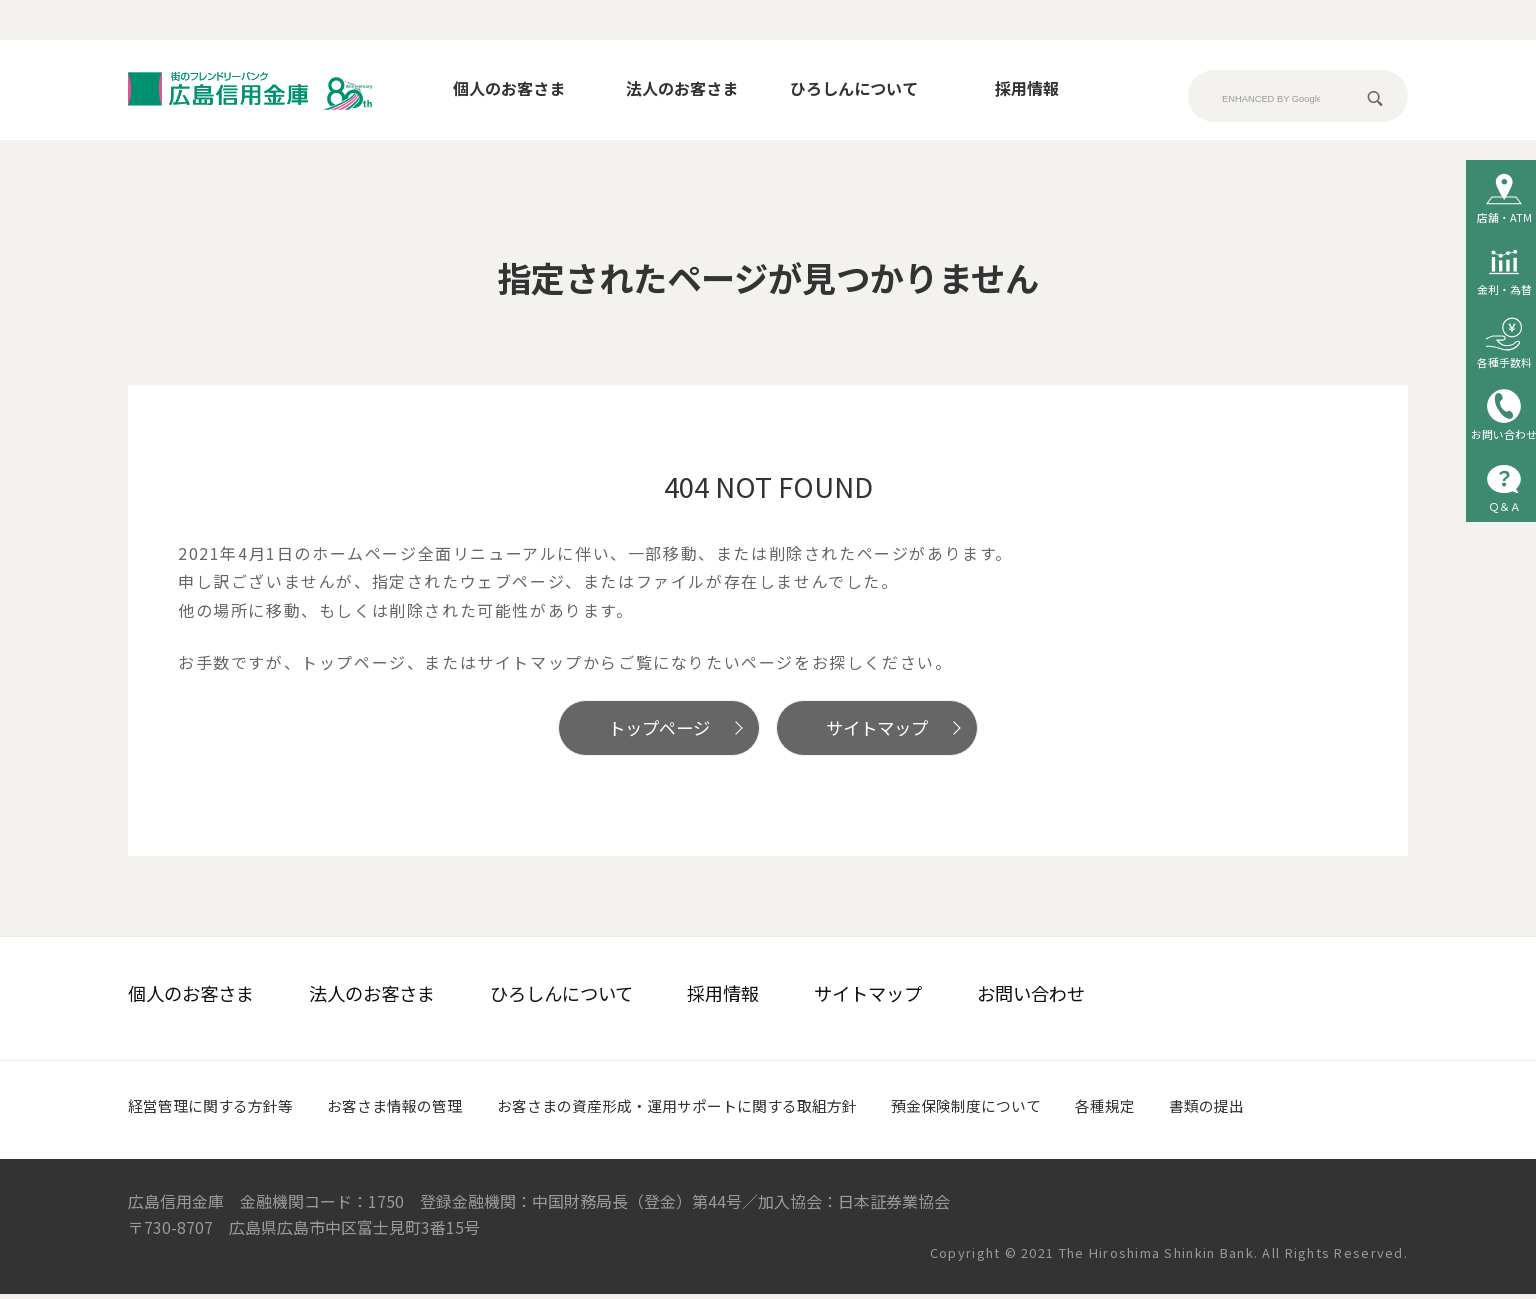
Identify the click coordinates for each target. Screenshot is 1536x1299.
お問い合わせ (1031, 998)
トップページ (645, 730)
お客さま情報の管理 (410, 1110)
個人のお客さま (509, 88)
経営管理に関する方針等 (216, 1110)
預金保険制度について (1015, 1110)
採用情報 (1027, 88)
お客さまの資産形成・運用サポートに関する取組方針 (709, 1110)
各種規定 (1161, 1110)
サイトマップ (891, 730)
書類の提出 (1267, 1110)
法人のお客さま (682, 88)
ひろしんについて (854, 88)
